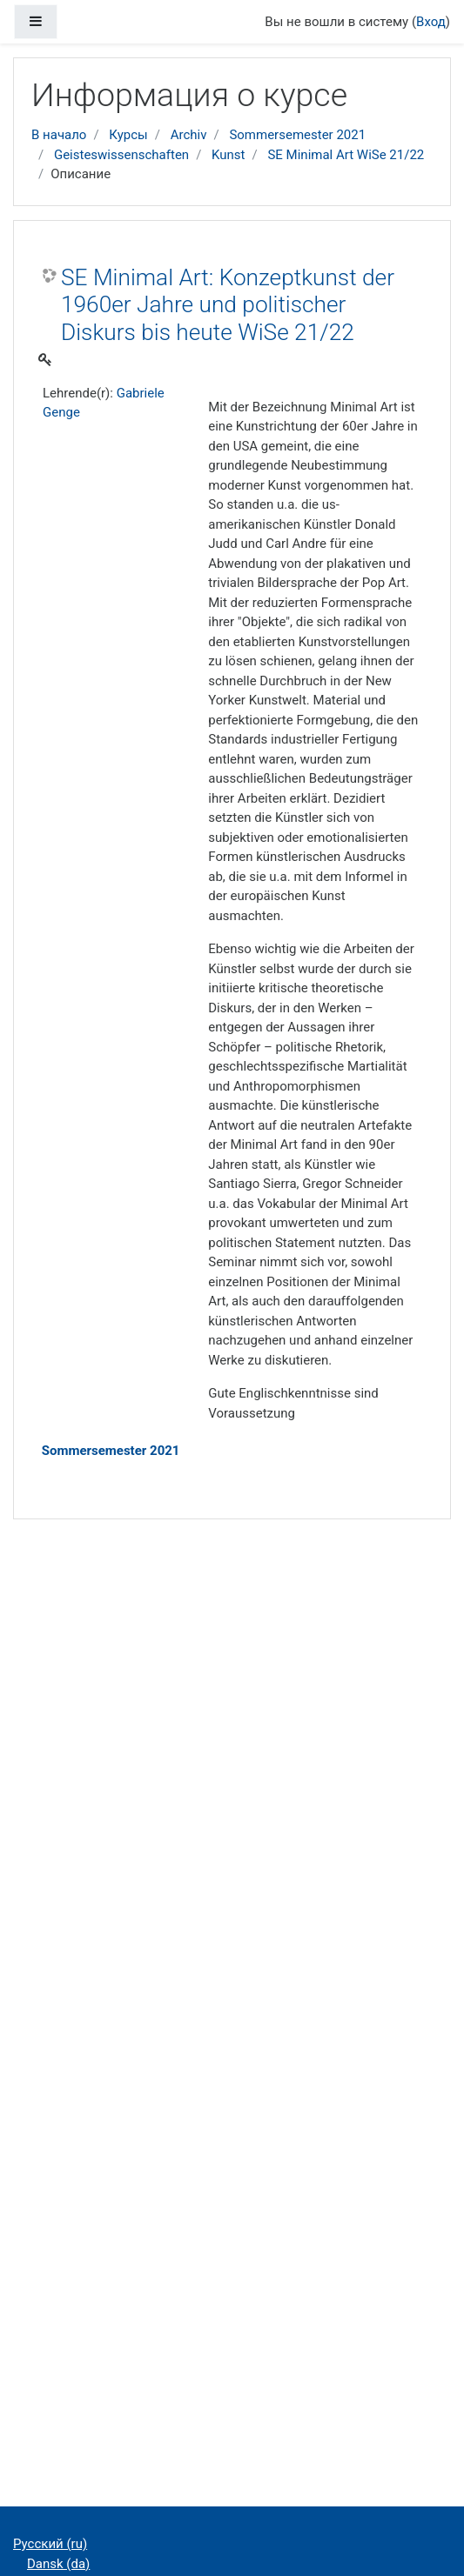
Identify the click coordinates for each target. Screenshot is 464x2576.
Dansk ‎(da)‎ (58, 2564)
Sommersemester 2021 (297, 135)
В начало (58, 135)
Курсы (128, 135)
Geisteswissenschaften (121, 155)
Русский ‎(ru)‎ (50, 2544)
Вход (431, 22)
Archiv (189, 135)
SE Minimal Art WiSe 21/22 (345, 155)
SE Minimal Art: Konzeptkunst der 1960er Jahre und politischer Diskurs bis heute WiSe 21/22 (227, 304)
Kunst (228, 155)
